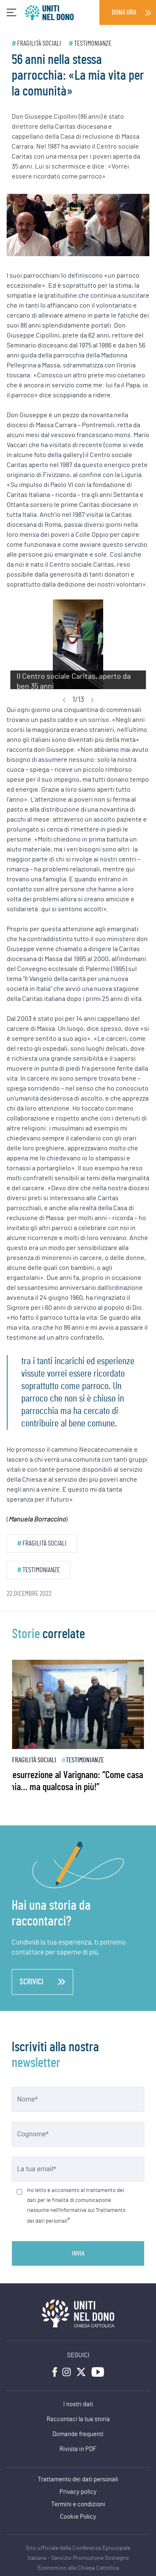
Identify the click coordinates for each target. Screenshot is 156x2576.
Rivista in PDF (78, 2449)
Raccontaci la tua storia (78, 2419)
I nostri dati (78, 2404)
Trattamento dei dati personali (78, 2479)
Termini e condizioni (78, 2504)
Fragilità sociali (39, 43)
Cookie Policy (78, 2517)
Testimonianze (92, 43)
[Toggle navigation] (11, 12)
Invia (78, 2253)
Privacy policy (78, 2492)
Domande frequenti (78, 2434)
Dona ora (124, 12)
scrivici (42, 1982)
